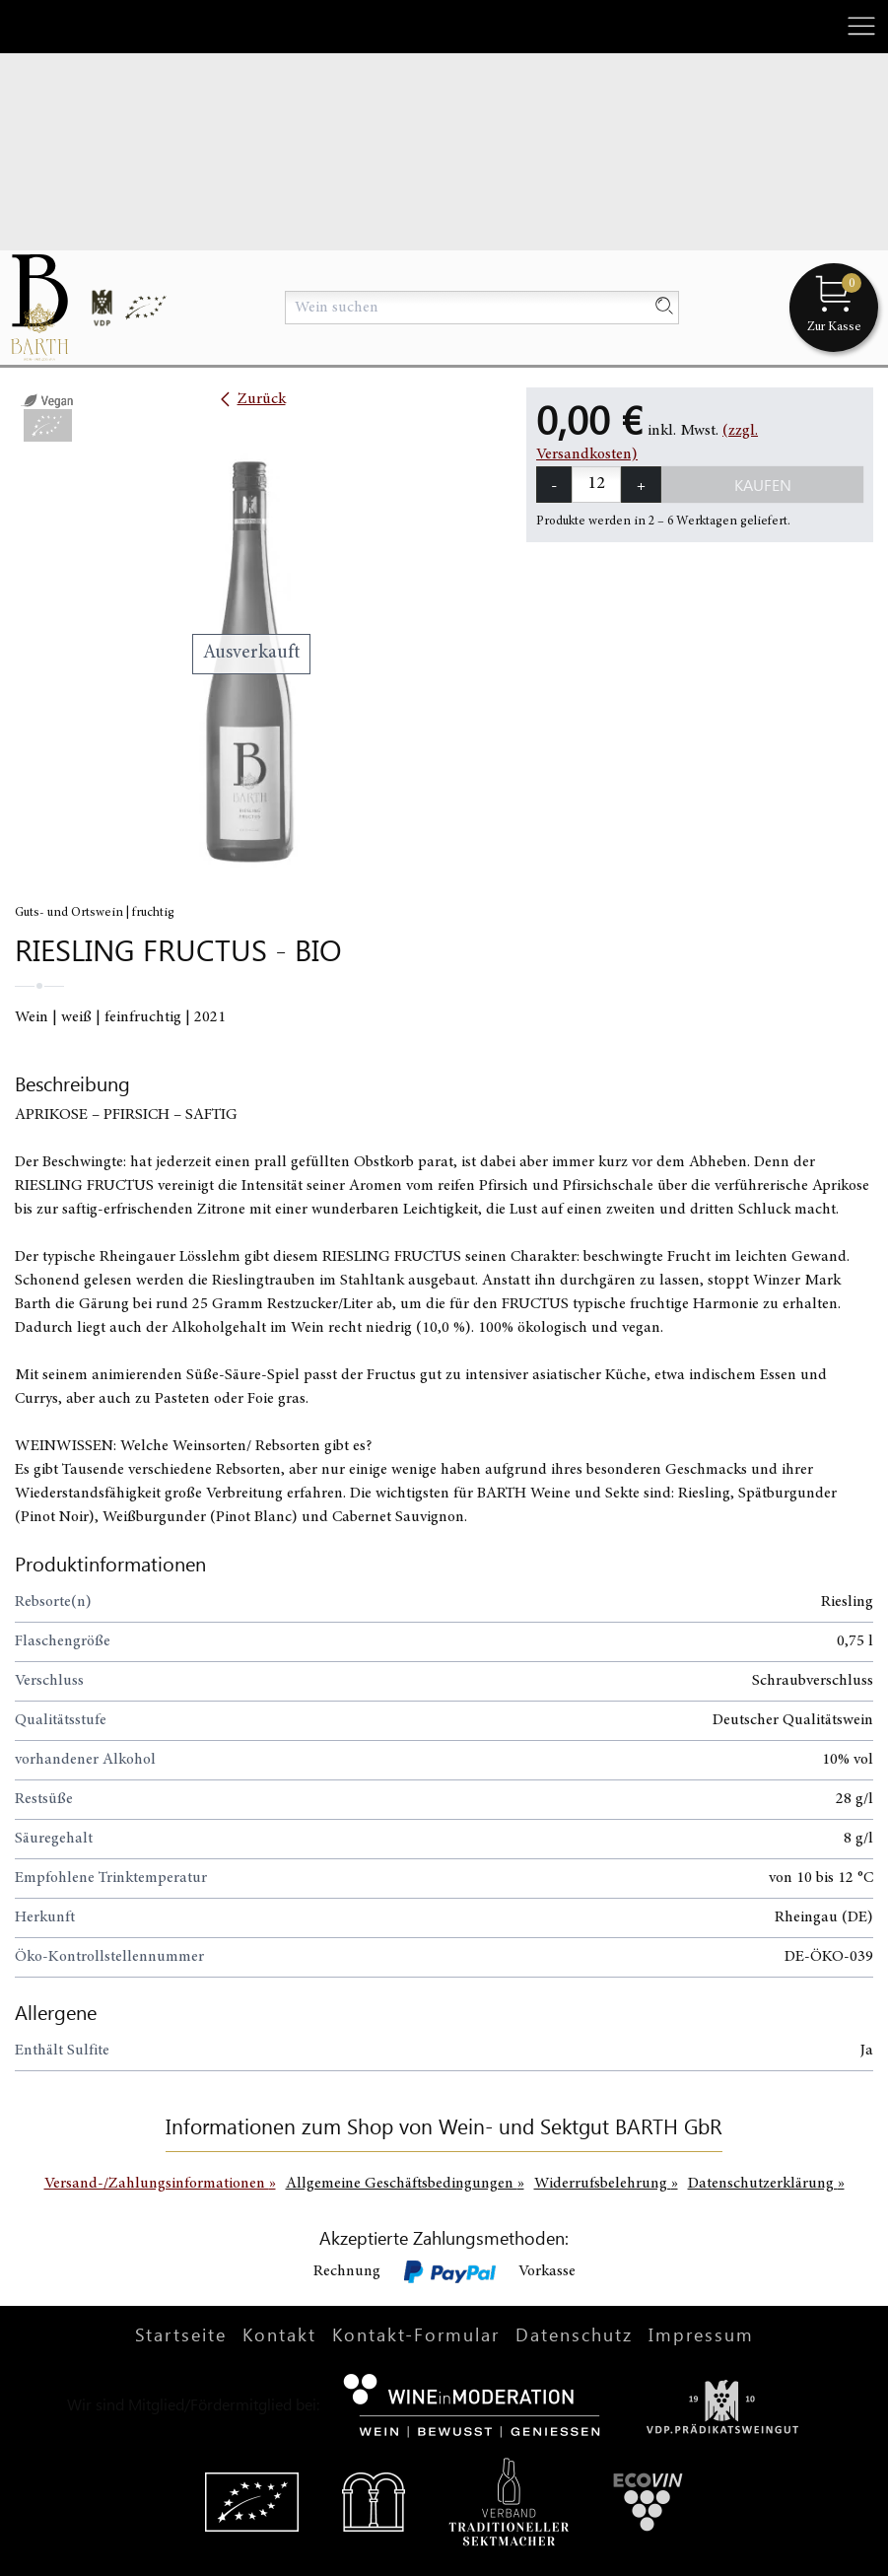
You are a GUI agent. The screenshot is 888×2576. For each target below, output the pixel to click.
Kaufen (762, 484)
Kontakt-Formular (416, 2334)
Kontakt (279, 2334)
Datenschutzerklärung (766, 2184)
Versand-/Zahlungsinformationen (160, 2184)
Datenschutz (574, 2334)
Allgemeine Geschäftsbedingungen (405, 2184)
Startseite (181, 2334)
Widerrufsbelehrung (606, 2184)
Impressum (701, 2334)
